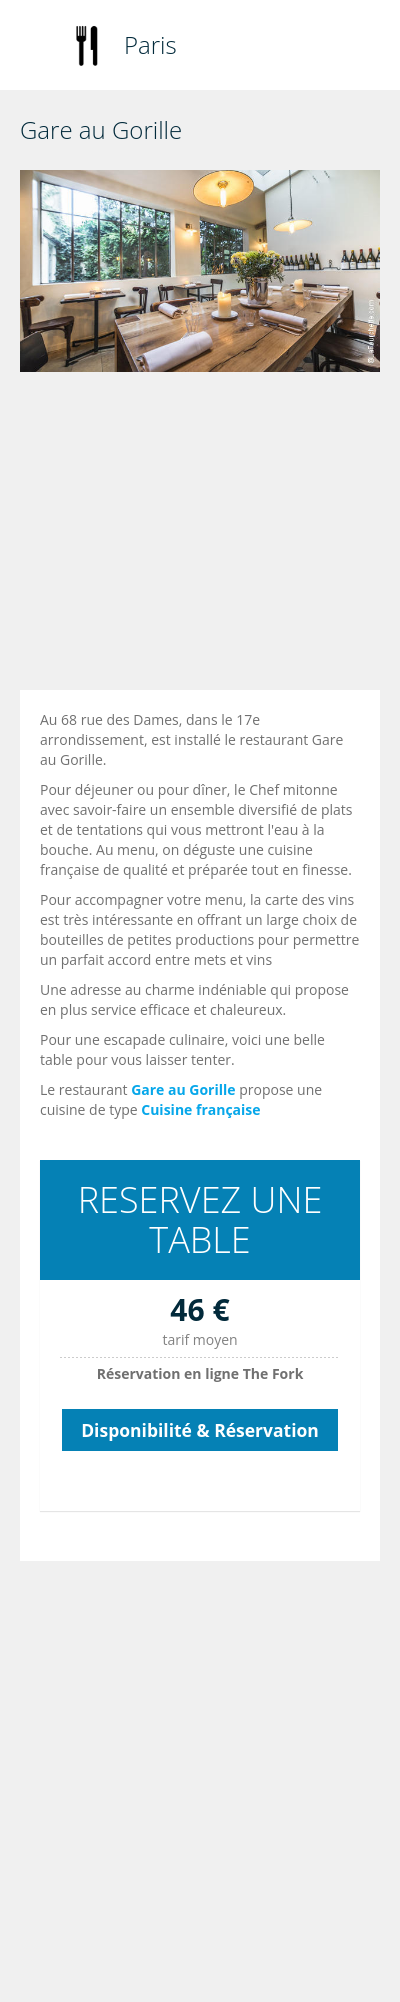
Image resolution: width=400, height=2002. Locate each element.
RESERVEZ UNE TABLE (200, 1219)
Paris (150, 44)
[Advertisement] (187, 536)
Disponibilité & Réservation (200, 1430)
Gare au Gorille (183, 1089)
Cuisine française (200, 1109)
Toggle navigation (37, 47)
